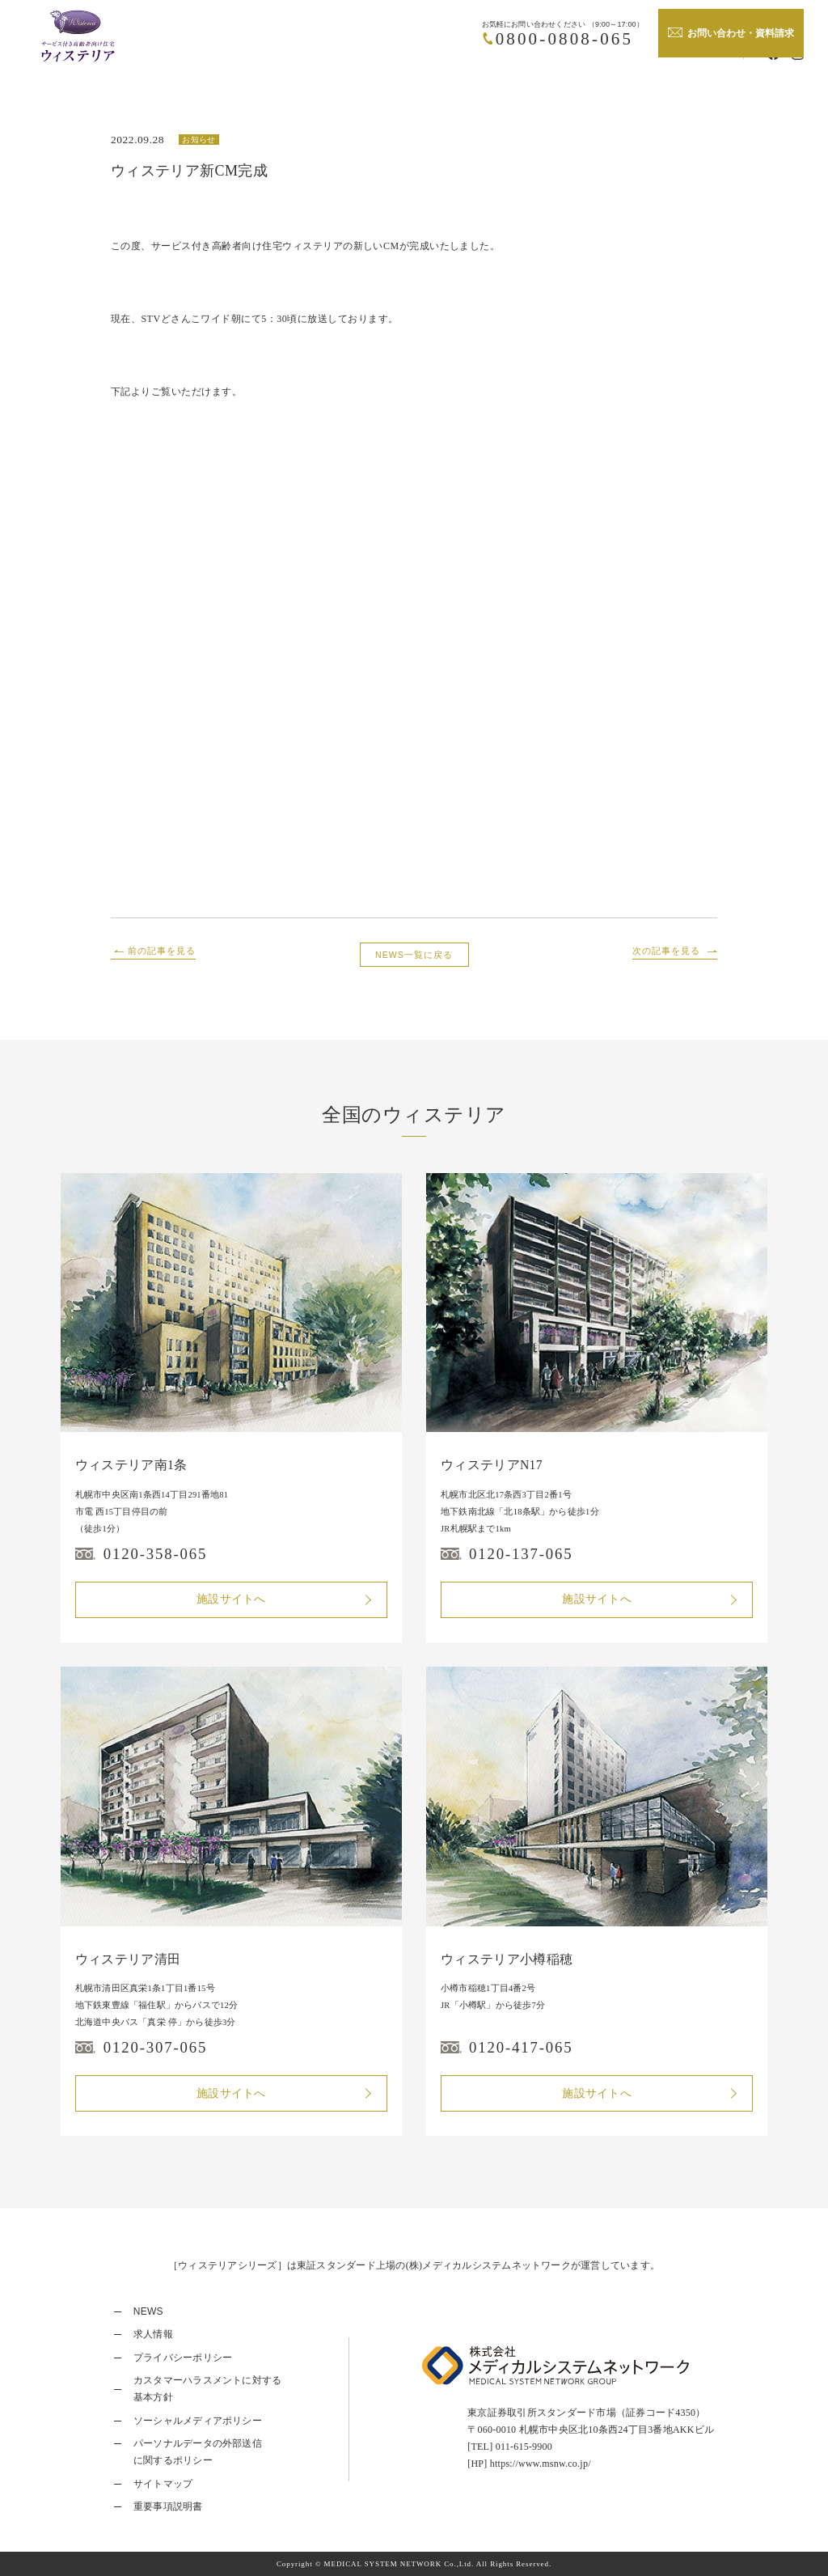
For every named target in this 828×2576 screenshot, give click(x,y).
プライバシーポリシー (182, 2357)
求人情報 (153, 2334)
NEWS (148, 2311)
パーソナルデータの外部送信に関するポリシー (197, 2452)
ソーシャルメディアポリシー (197, 2420)
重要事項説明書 (168, 2506)
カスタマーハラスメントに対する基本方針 (207, 2389)
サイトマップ (162, 2483)
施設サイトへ (231, 1599)
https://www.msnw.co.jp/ (540, 2463)
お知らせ (199, 139)
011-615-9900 (524, 2446)
